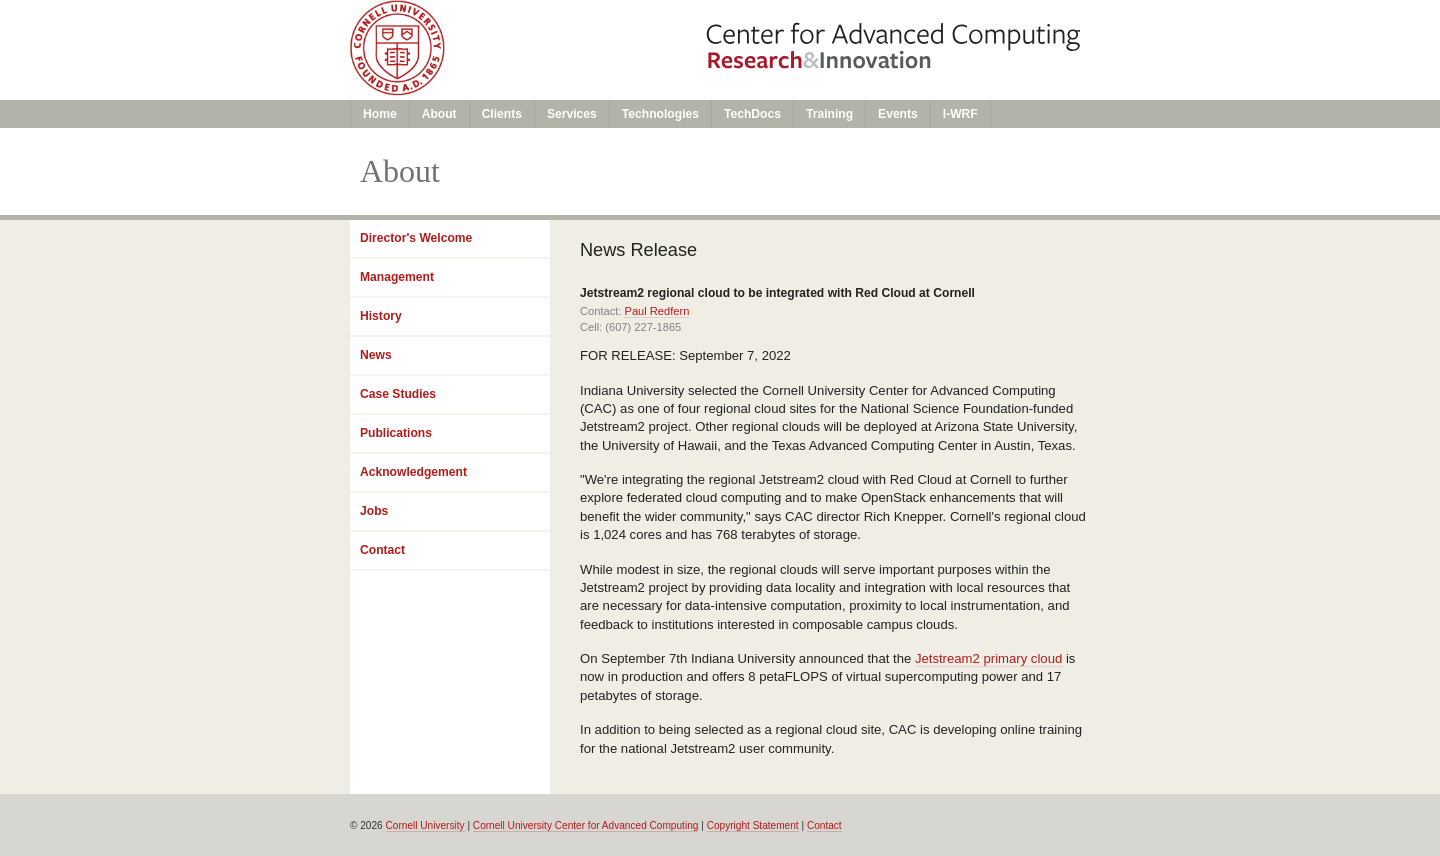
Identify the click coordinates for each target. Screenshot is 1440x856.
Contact (382, 550)
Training (829, 114)
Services (572, 114)
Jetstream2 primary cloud (988, 658)
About (439, 114)
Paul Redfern (656, 311)
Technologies (660, 114)
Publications (396, 433)
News (376, 355)
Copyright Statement (753, 825)
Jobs (374, 511)
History (381, 316)
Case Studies (398, 394)
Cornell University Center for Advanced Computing (586, 825)
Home (380, 114)
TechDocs (752, 114)
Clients (502, 114)
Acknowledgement (413, 472)
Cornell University (425, 825)
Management (397, 277)
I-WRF (960, 114)
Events (898, 114)
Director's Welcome (416, 238)
